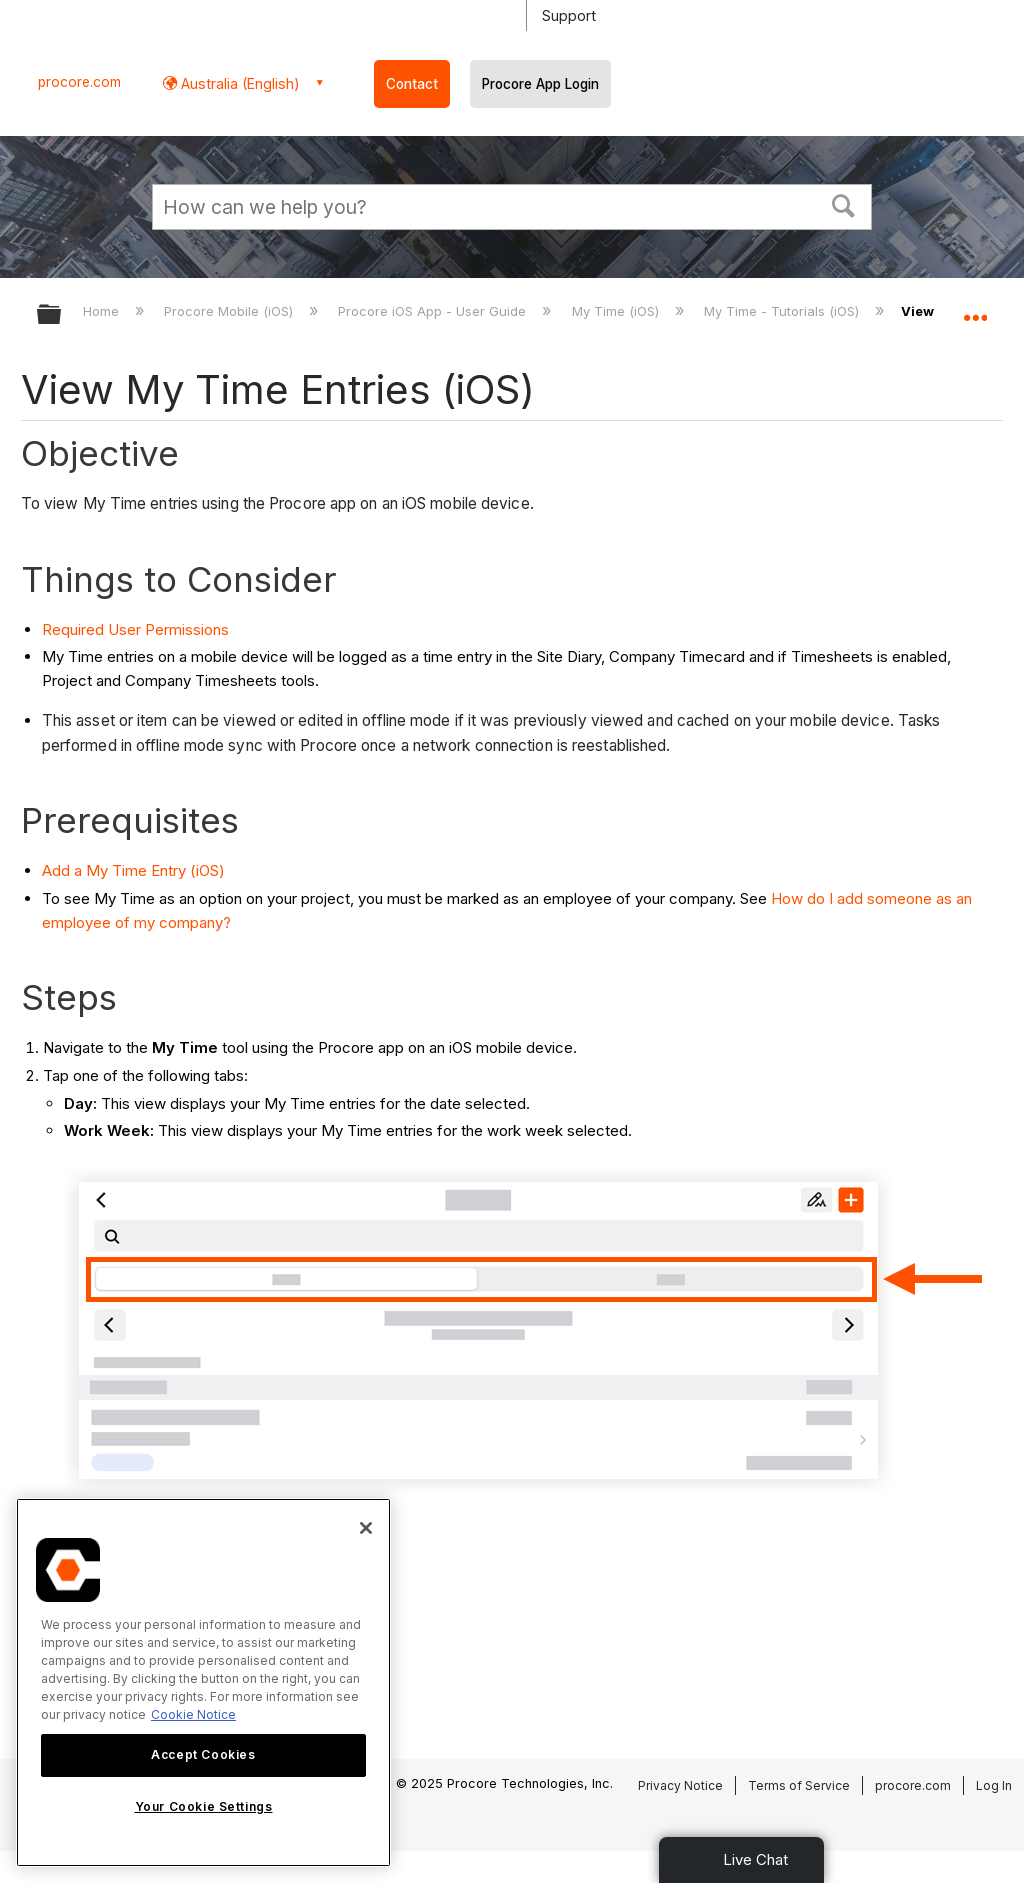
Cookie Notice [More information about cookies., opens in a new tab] (193, 1714)
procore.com (79, 82)
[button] (844, 204)
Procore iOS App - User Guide (434, 311)
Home (103, 311)
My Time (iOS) (617, 311)
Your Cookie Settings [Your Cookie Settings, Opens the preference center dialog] (204, 1806)
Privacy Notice (680, 1785)
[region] (203, 1682)
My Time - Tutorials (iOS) (783, 311)
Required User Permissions (135, 629)
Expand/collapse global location (975, 308)
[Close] (366, 1528)
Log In (994, 1785)
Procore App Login (540, 84)
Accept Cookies (203, 1754)
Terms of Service (799, 1785)
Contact (412, 84)
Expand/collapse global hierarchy (62, 315)
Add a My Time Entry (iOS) (133, 870)
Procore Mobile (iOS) (230, 311)
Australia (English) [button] (238, 83)
